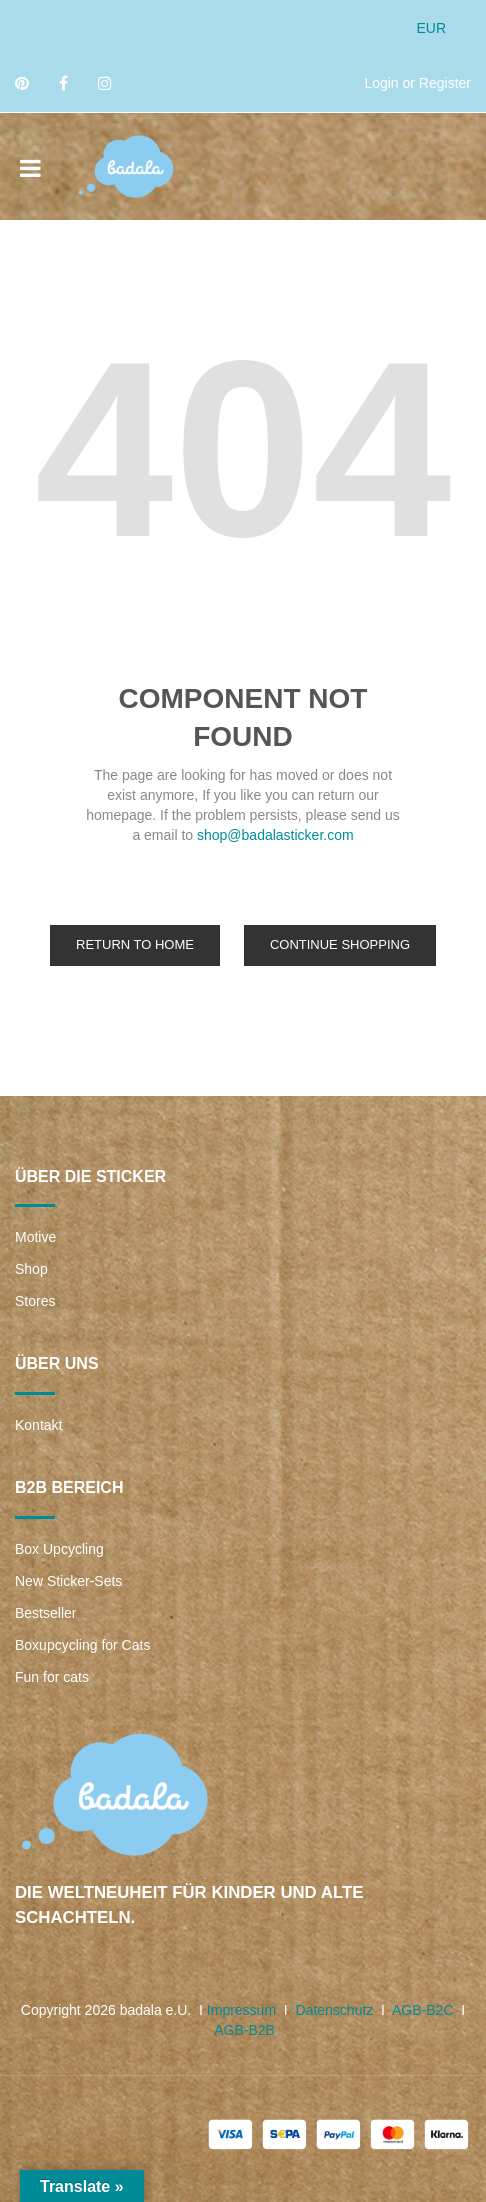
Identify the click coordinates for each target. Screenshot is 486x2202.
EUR (431, 28)
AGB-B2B (244, 2030)
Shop (31, 1269)
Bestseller (45, 1613)
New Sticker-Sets (68, 1581)
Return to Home (135, 944)
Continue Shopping (340, 944)
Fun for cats (52, 1677)
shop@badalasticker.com (275, 835)
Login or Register (417, 83)
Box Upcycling (59, 1549)
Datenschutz (335, 2010)
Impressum (241, 2010)
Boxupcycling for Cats (82, 1645)
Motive (35, 1237)
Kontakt (38, 1425)
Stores (35, 1301)
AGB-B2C (422, 2010)
